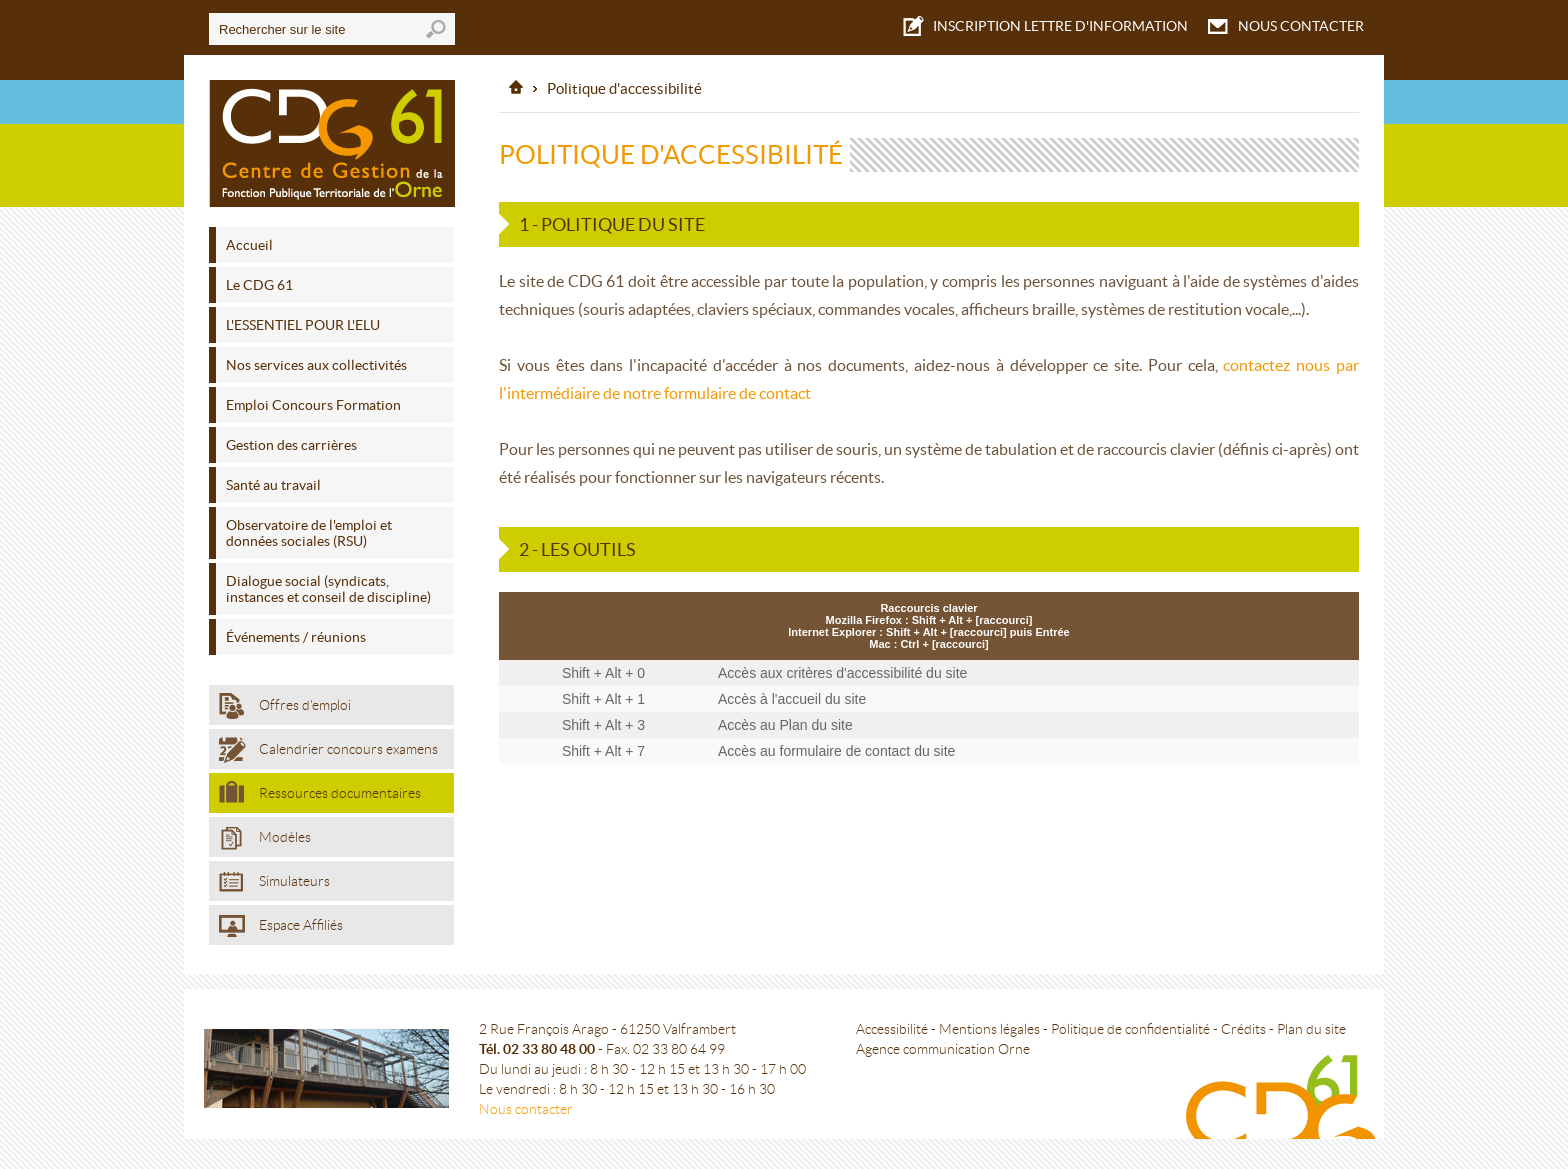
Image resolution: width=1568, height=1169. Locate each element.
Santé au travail (273, 485)
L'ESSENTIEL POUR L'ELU (303, 325)
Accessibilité (892, 1029)
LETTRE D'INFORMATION (1045, 24)
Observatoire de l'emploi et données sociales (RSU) (309, 533)
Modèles (265, 838)
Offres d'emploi (285, 706)
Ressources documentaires (320, 792)
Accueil (249, 245)
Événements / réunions (296, 637)
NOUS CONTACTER (1286, 26)
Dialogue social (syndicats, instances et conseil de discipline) (328, 589)
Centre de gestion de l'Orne (332, 143)
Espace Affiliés (281, 926)
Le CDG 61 (259, 285)
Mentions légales (989, 1029)
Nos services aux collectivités (316, 365)
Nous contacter (526, 1109)
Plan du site (1311, 1029)
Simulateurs (274, 882)
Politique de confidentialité (1130, 1029)
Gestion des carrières (291, 445)
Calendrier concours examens (328, 750)
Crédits (1243, 1029)
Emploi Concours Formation (313, 405)
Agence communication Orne (943, 1049)
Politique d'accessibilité (624, 88)
